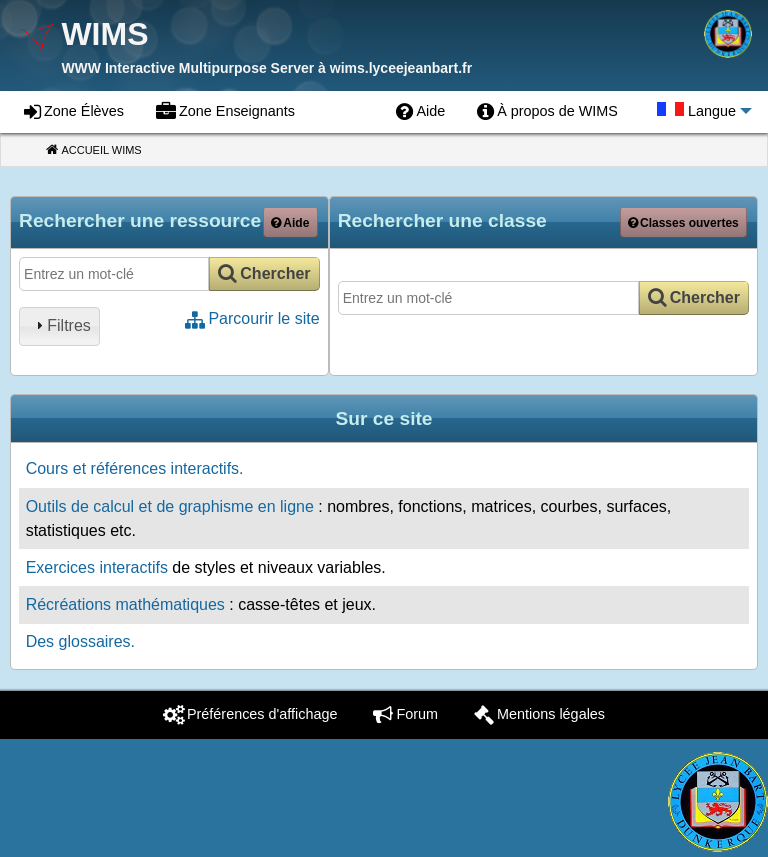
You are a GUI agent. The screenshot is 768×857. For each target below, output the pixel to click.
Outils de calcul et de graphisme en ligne (170, 506)
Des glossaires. (80, 641)
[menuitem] (420, 112)
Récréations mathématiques (125, 604)
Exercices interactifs (97, 567)
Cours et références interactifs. (135, 468)
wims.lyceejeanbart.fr (401, 68)
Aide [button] (296, 223)
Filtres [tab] (61, 325)
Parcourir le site (263, 318)
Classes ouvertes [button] (689, 223)
